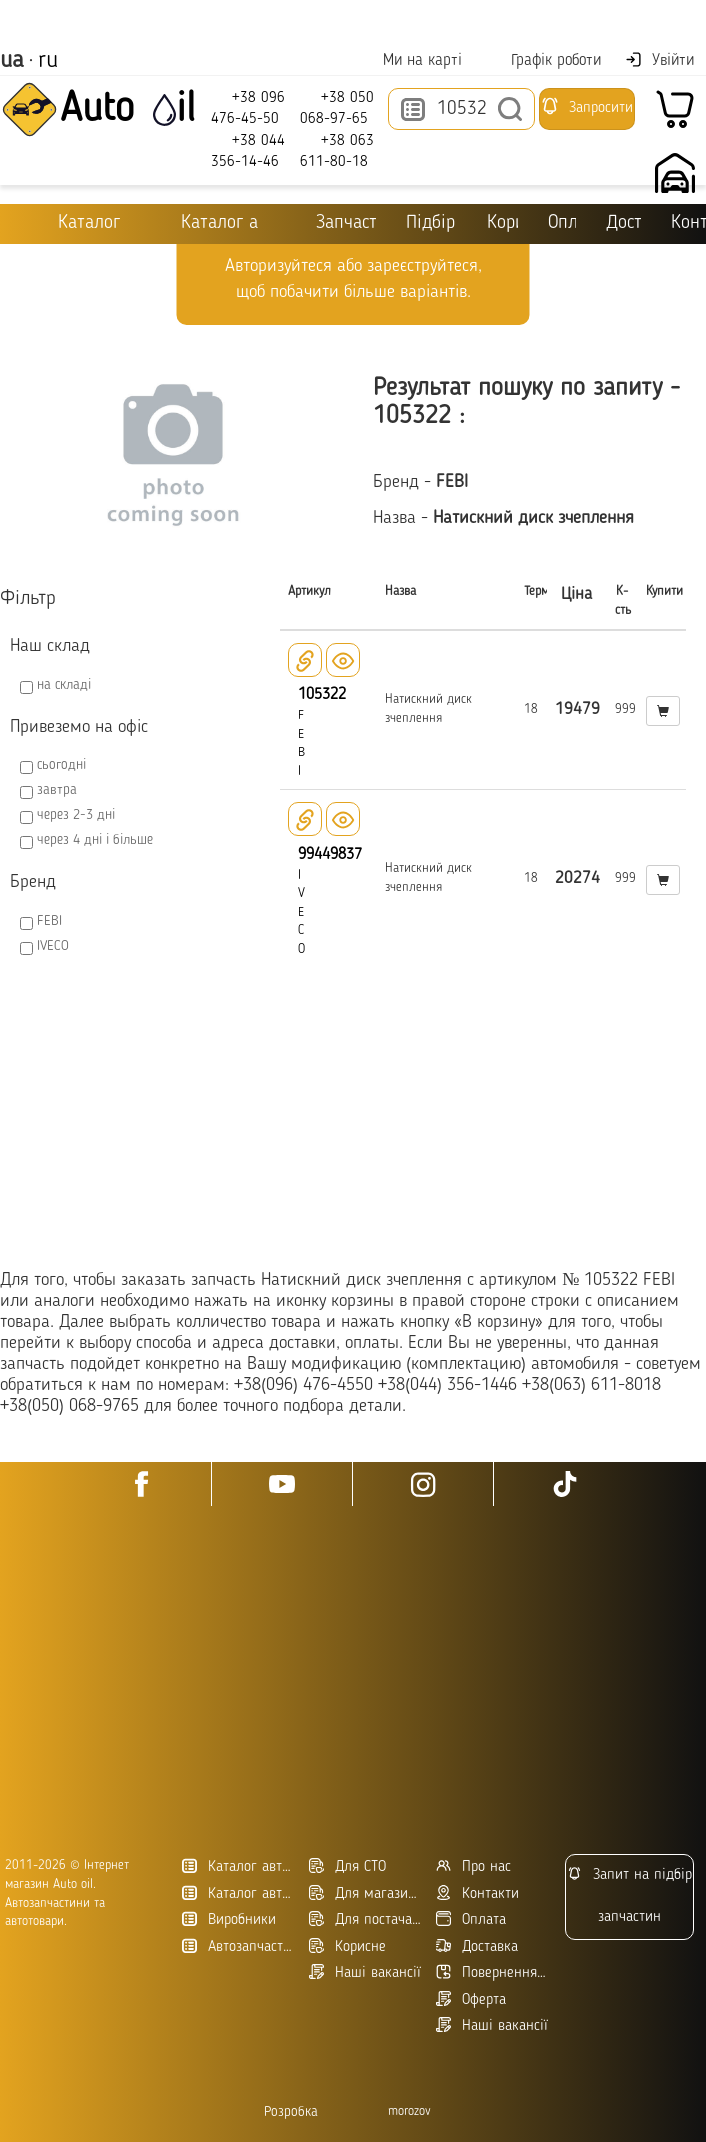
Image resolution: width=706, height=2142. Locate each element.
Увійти (659, 60)
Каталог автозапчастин (238, 1893)
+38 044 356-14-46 (248, 150)
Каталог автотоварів (238, 1866)
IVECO (53, 946)
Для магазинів (365, 1893)
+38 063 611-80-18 (337, 150)
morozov (409, 2111)
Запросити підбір (586, 113)
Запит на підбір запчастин (629, 1895)
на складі (64, 685)
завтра (57, 790)
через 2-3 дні (76, 815)
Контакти (477, 1893)
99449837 (330, 855)
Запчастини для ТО (332, 222)
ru (48, 61)
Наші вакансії (492, 2025)
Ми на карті (410, 60)
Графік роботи (543, 60)
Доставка (623, 223)
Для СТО (347, 1866)
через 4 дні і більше (95, 840)
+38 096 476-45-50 (248, 107)
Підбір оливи (431, 223)
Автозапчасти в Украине (238, 1946)
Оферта (471, 1999)
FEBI (49, 921)
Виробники (229, 1919)
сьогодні (61, 765)
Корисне (502, 223)
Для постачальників (365, 1919)
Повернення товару (492, 1972)
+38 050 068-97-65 (337, 107)
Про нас (473, 1866)
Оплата (563, 223)
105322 (322, 695)
